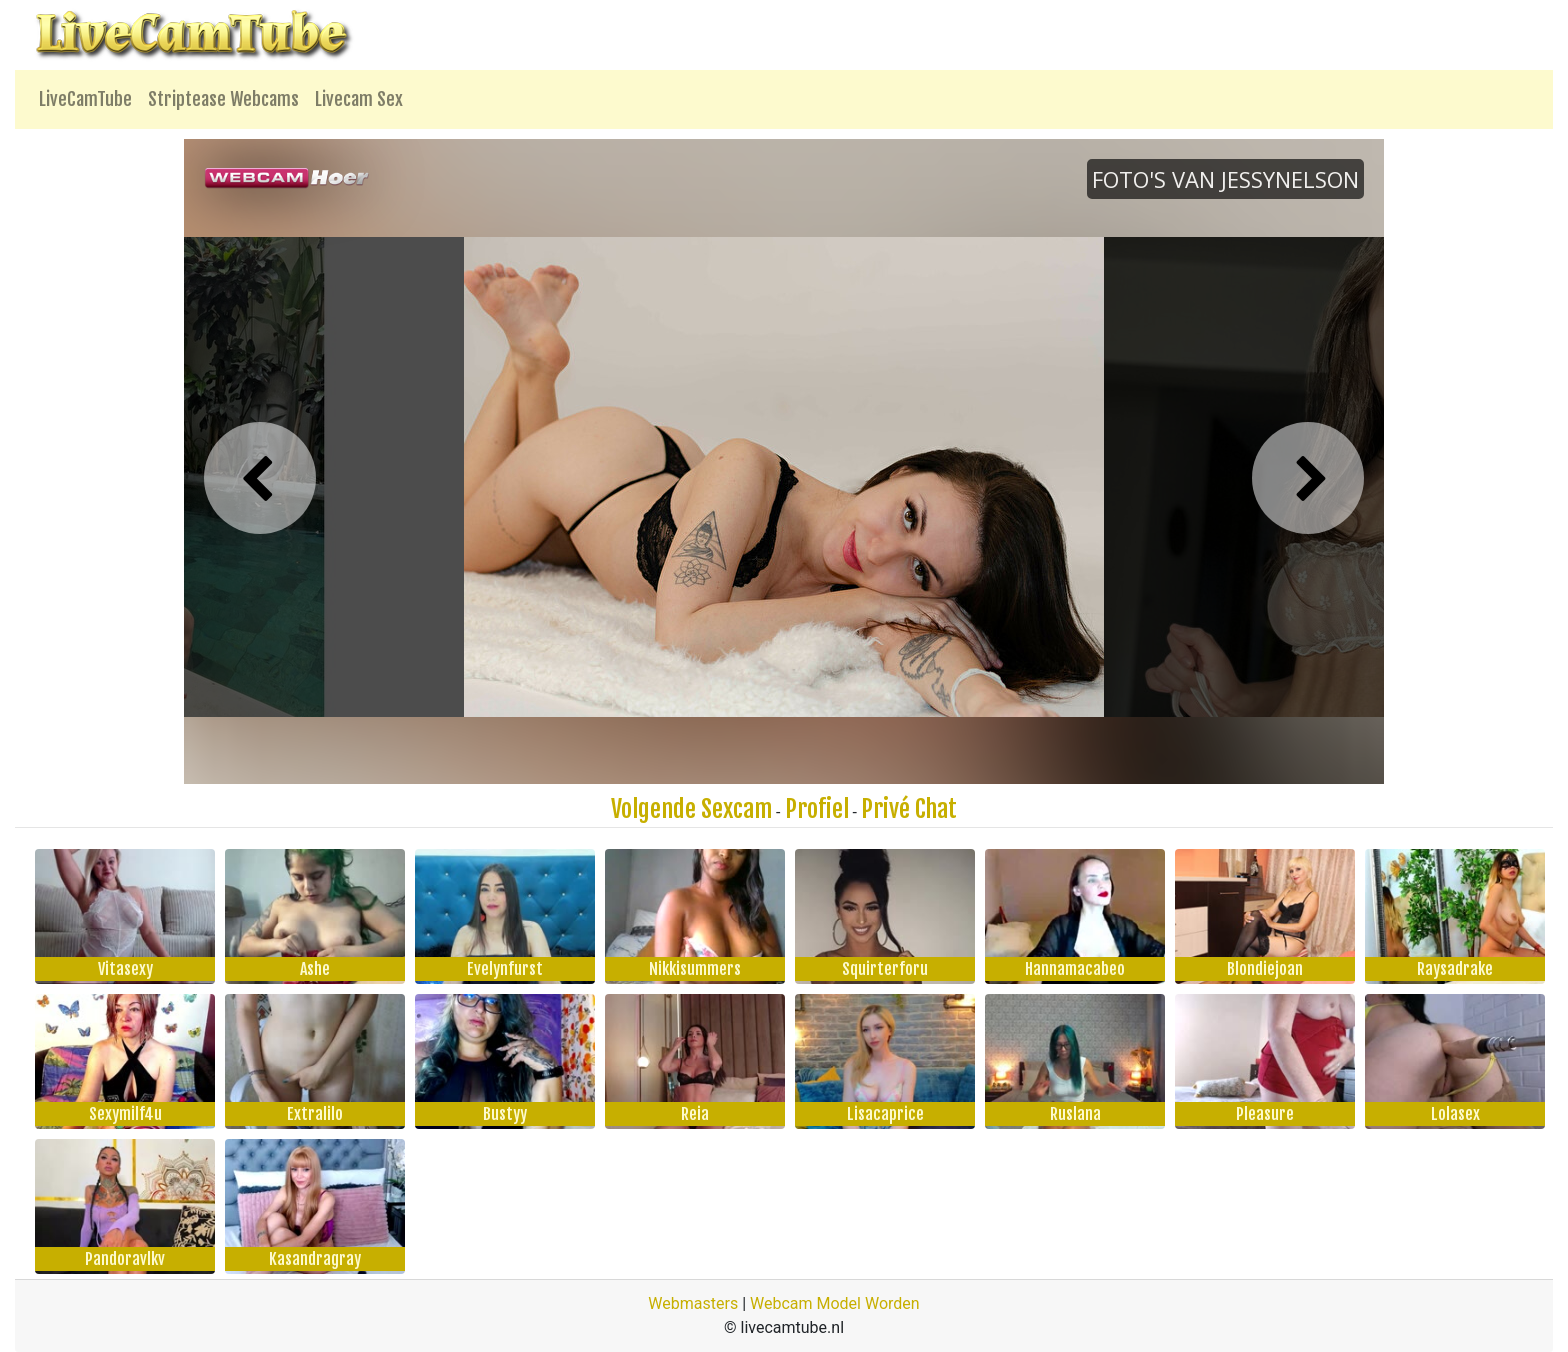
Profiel (817, 809)
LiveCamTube (85, 99)
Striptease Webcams (223, 99)
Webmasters (693, 1303)
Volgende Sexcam (691, 809)
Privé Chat (909, 809)
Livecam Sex (359, 99)
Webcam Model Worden (835, 1303)
